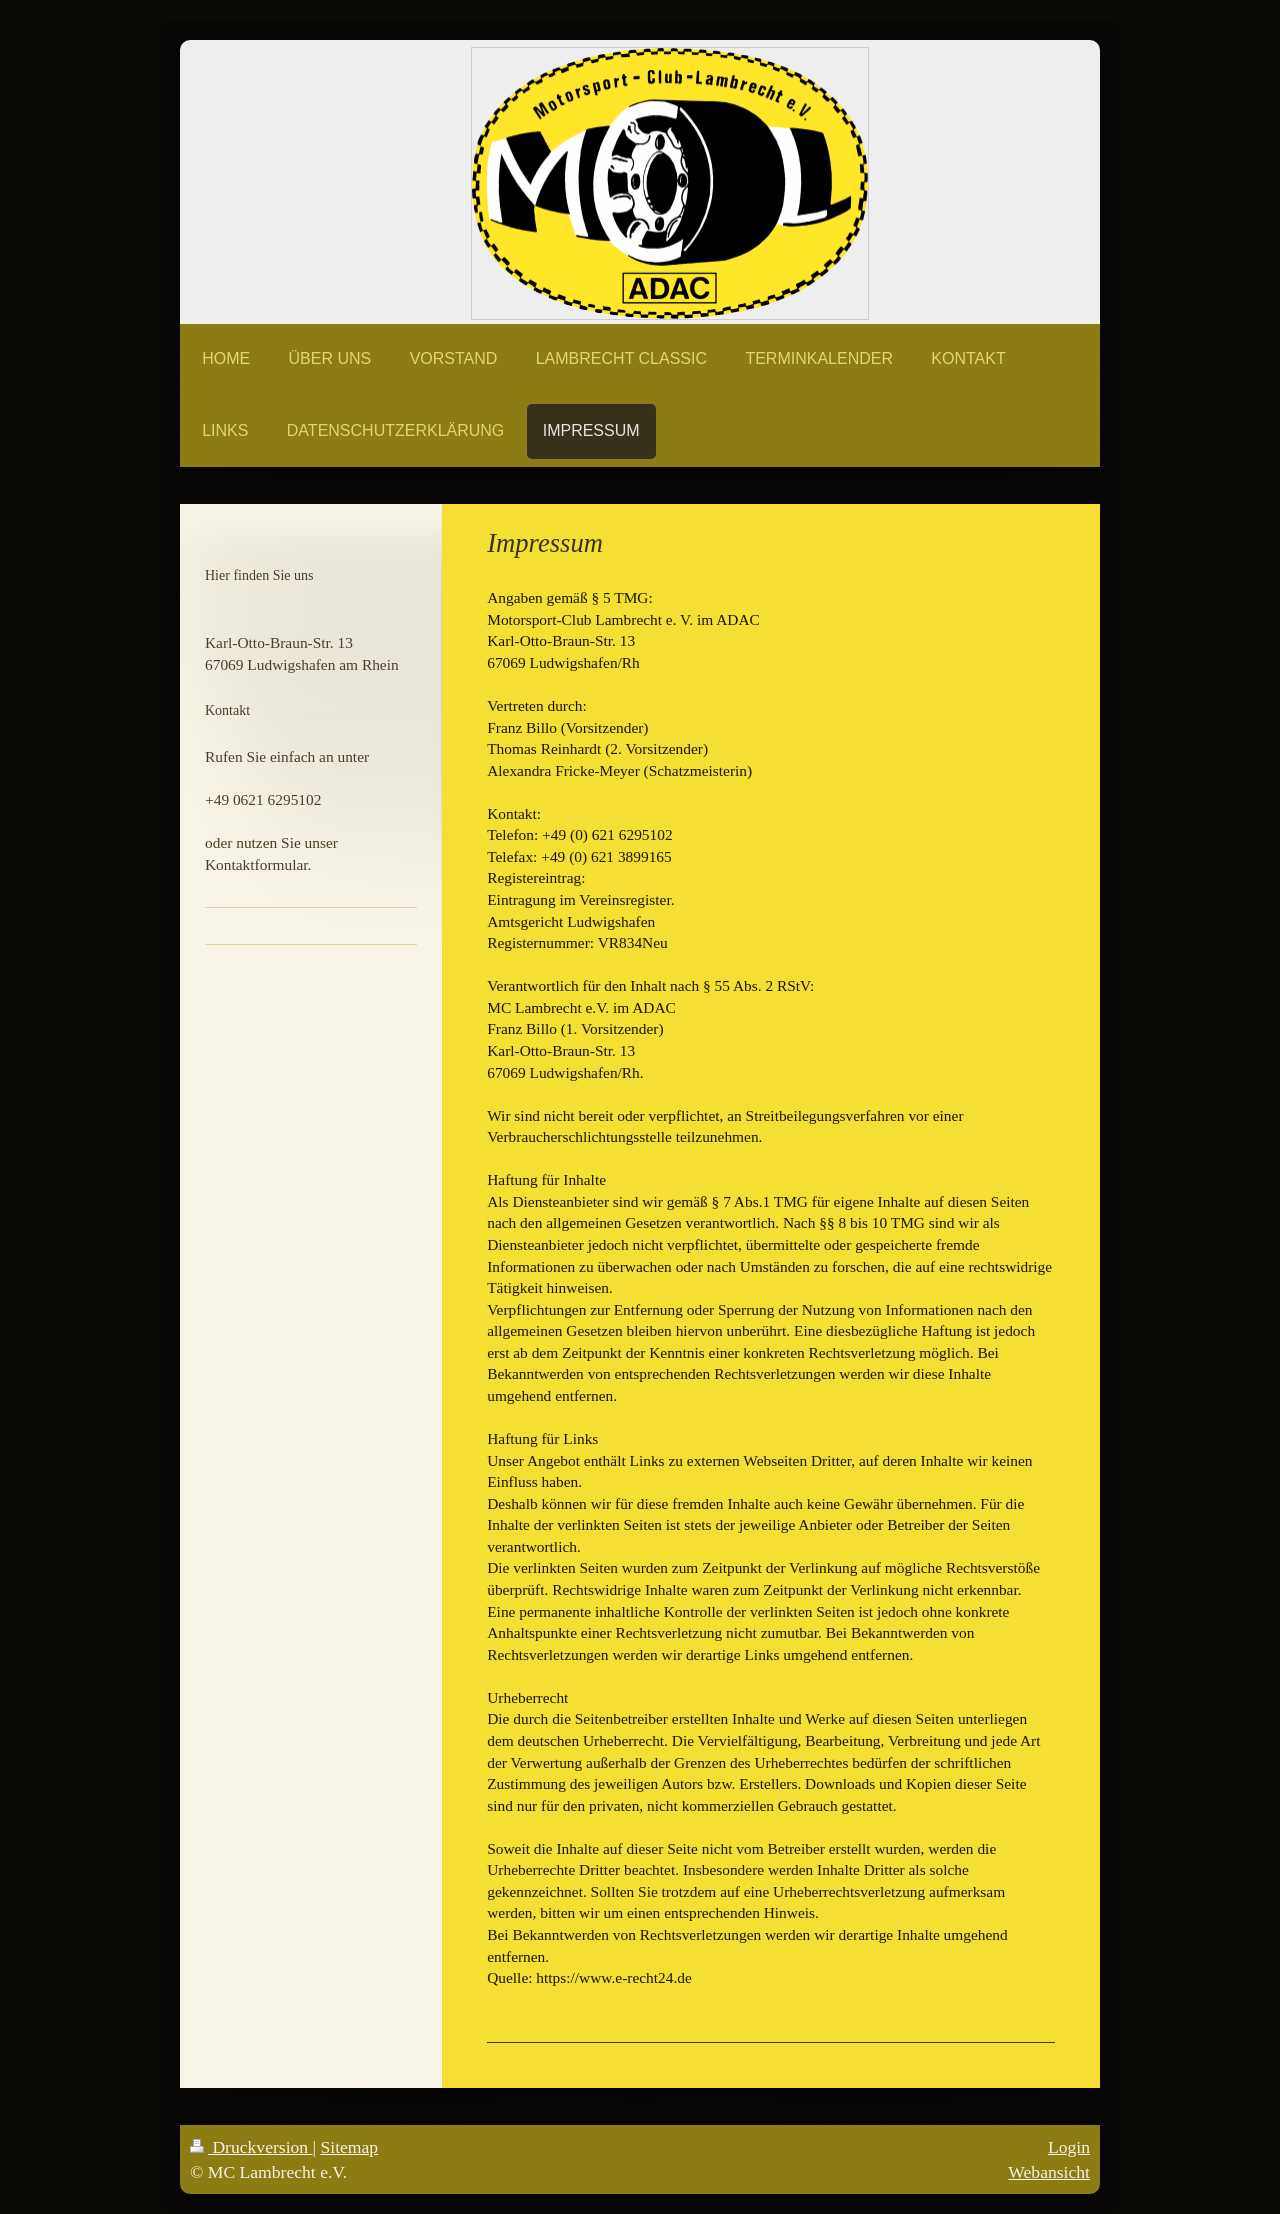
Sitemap (350, 2147)
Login (1069, 2147)
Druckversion (251, 2147)
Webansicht (1049, 2172)
